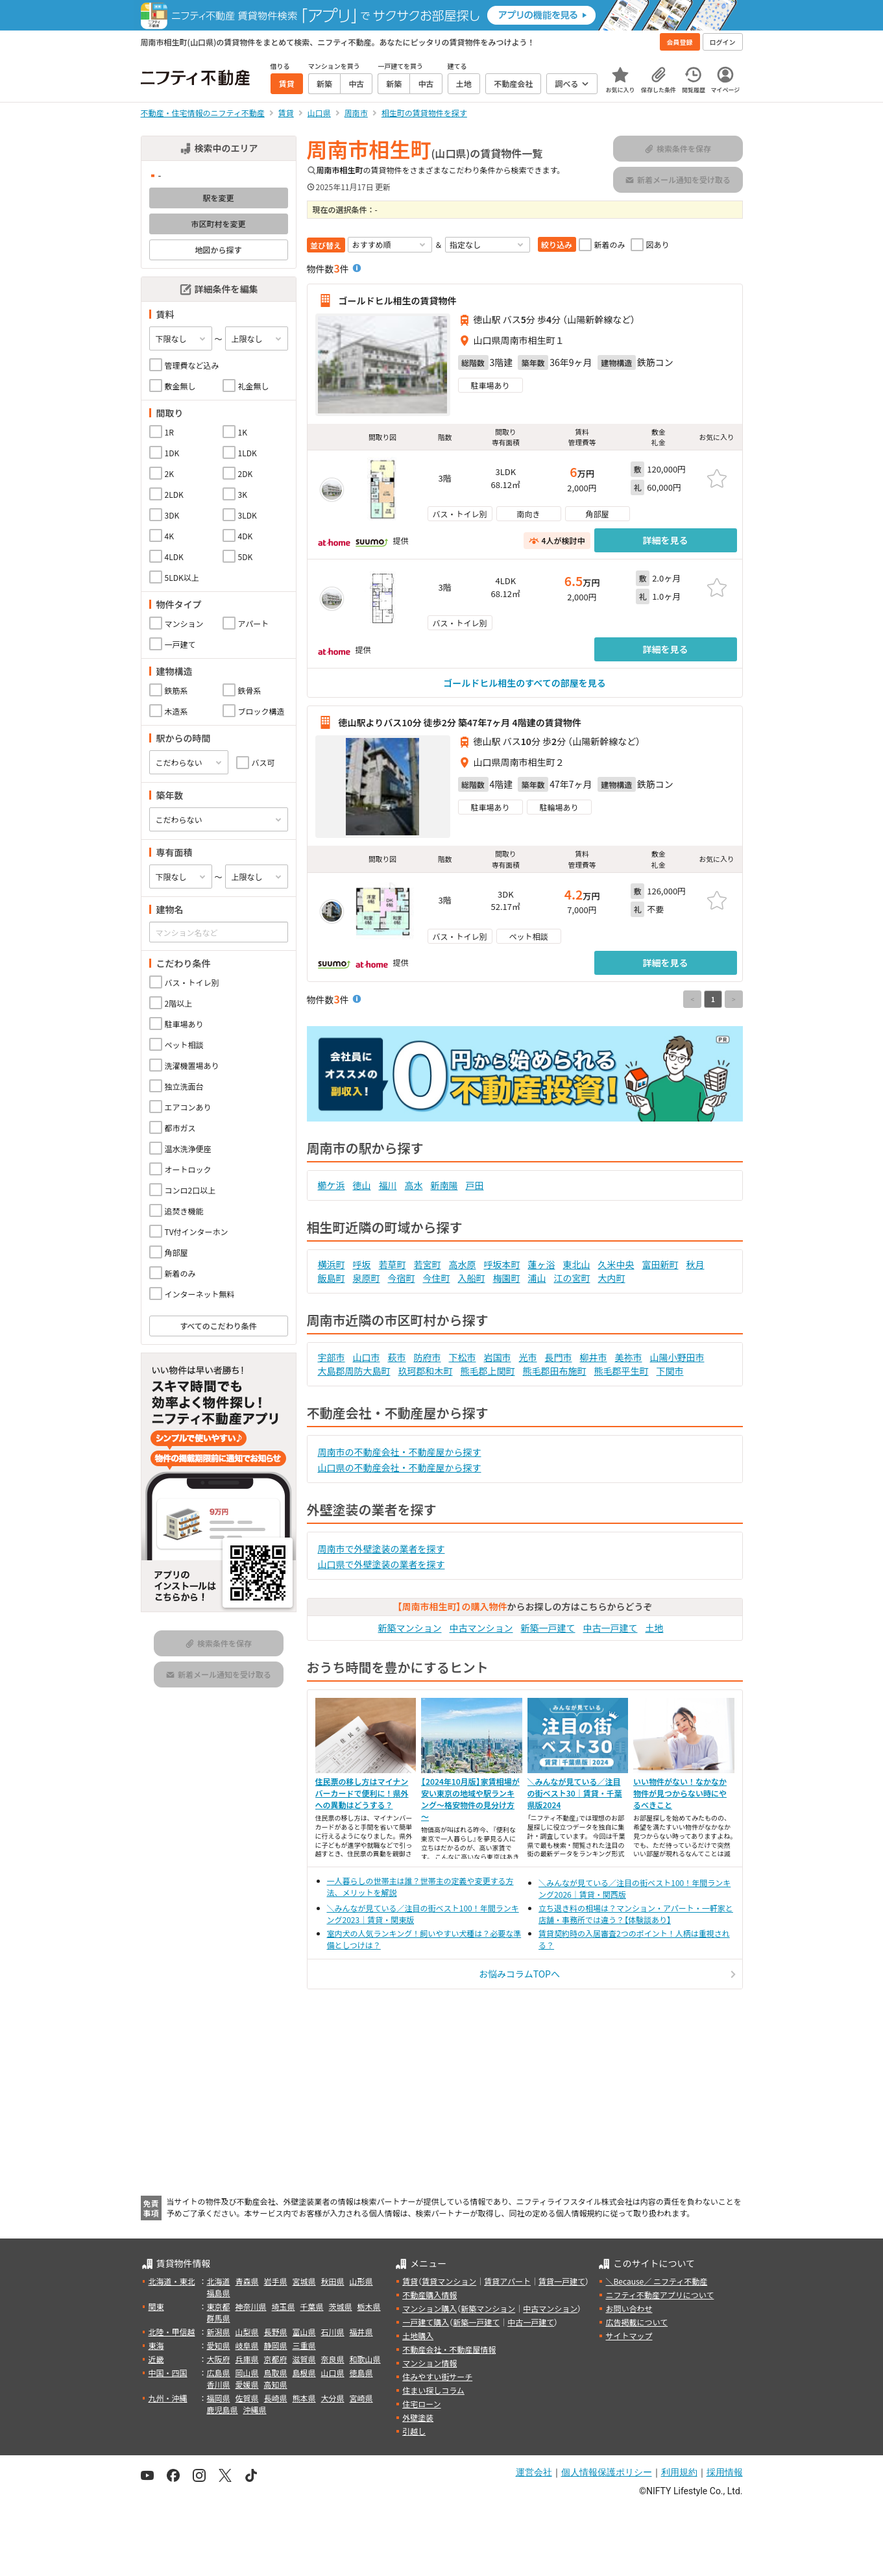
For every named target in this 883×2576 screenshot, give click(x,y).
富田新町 (660, 1264)
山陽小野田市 (677, 1357)
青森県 (247, 2281)
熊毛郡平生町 (621, 1370)
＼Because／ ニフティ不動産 (656, 2281)
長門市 (558, 1357)
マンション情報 (429, 2362)
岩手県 (275, 2281)
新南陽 (444, 1185)
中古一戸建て (610, 1627)
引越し (414, 2430)
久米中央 (616, 1264)
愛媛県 (247, 2384)
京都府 (275, 2358)
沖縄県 (255, 2409)
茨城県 (340, 2306)
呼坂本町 (502, 1264)
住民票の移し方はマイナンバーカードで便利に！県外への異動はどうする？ (362, 1793)
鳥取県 (275, 2372)
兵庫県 (247, 2358)
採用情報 (725, 2472)
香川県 (218, 2384)
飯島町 (331, 1277)
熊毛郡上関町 (488, 1370)
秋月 (695, 1264)
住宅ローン (421, 2403)
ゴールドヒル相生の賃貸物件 (398, 300)
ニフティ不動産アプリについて (659, 2294)
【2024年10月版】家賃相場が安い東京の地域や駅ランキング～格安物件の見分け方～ (470, 1799)
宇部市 (331, 1357)
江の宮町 (572, 1277)
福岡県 (218, 2397)
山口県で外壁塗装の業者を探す (381, 1564)
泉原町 (366, 1277)
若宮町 (427, 1264)
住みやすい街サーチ (437, 2376)
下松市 (462, 1357)
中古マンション (481, 1627)
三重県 (304, 2345)
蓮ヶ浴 (541, 1264)
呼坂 (362, 1264)
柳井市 (593, 1357)
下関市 (670, 1370)
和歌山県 (365, 2358)
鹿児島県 (222, 2409)
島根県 (304, 2372)
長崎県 (275, 2397)
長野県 (275, 2331)
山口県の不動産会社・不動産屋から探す (399, 1467)
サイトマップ (628, 2335)
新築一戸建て (548, 1627)
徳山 (362, 1185)
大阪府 (218, 2358)
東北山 (576, 1264)
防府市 (427, 1357)
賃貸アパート (507, 2281)
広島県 (218, 2372)
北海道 (218, 2281)
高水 (414, 1185)
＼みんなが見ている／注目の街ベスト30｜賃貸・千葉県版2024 (574, 1793)
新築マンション (410, 1627)
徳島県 (361, 2372)
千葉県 (312, 2306)
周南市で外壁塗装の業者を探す (381, 1548)
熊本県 (304, 2397)
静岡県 (275, 2345)
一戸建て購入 (425, 2321)
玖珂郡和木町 (425, 1370)
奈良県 (333, 2358)
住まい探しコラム (433, 2390)
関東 (156, 2306)
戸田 (475, 1185)
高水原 (462, 1264)
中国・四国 (168, 2372)
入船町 (471, 1277)
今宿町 (401, 1277)
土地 (655, 1627)
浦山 (537, 1277)
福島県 (218, 2292)
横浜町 (331, 1264)
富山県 (304, 2331)
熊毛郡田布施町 (555, 1370)
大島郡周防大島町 (354, 1370)
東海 (156, 2345)
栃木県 (369, 2306)
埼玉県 (283, 2306)
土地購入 (417, 2335)
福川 (388, 1185)
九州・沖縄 (168, 2397)
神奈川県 (251, 2306)
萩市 (397, 1357)
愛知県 (218, 2345)
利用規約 (679, 2472)
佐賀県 (247, 2397)
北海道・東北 (172, 2281)
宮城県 (304, 2281)
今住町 (436, 1277)
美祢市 (628, 1357)
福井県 (361, 2331)
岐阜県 (247, 2345)
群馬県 (218, 2318)
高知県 (275, 2384)
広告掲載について (636, 2321)
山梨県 (247, 2331)
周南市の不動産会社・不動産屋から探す (399, 1451)
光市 (528, 1357)
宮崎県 (361, 2397)
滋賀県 (304, 2358)
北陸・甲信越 (172, 2331)
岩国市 (497, 1357)
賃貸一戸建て (561, 2281)
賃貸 (410, 2281)
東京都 (218, 2306)
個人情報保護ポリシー (606, 2472)
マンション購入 (429, 2308)
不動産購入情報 (429, 2294)
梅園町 (506, 1277)
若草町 (392, 1264)
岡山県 (247, 2372)
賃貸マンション (449, 2281)
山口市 (366, 1357)
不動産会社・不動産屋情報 (449, 2349)
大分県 (333, 2397)
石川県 (333, 2331)
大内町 (611, 1277)
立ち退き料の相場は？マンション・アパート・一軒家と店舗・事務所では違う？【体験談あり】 (635, 1913)
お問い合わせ (628, 2308)
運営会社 (534, 2472)
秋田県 (333, 2281)
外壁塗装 (417, 2417)
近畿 (156, 2358)
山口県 (333, 2372)
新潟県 (218, 2331)
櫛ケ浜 (331, 1185)
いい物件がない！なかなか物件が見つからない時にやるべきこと (680, 1793)
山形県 (361, 2281)
